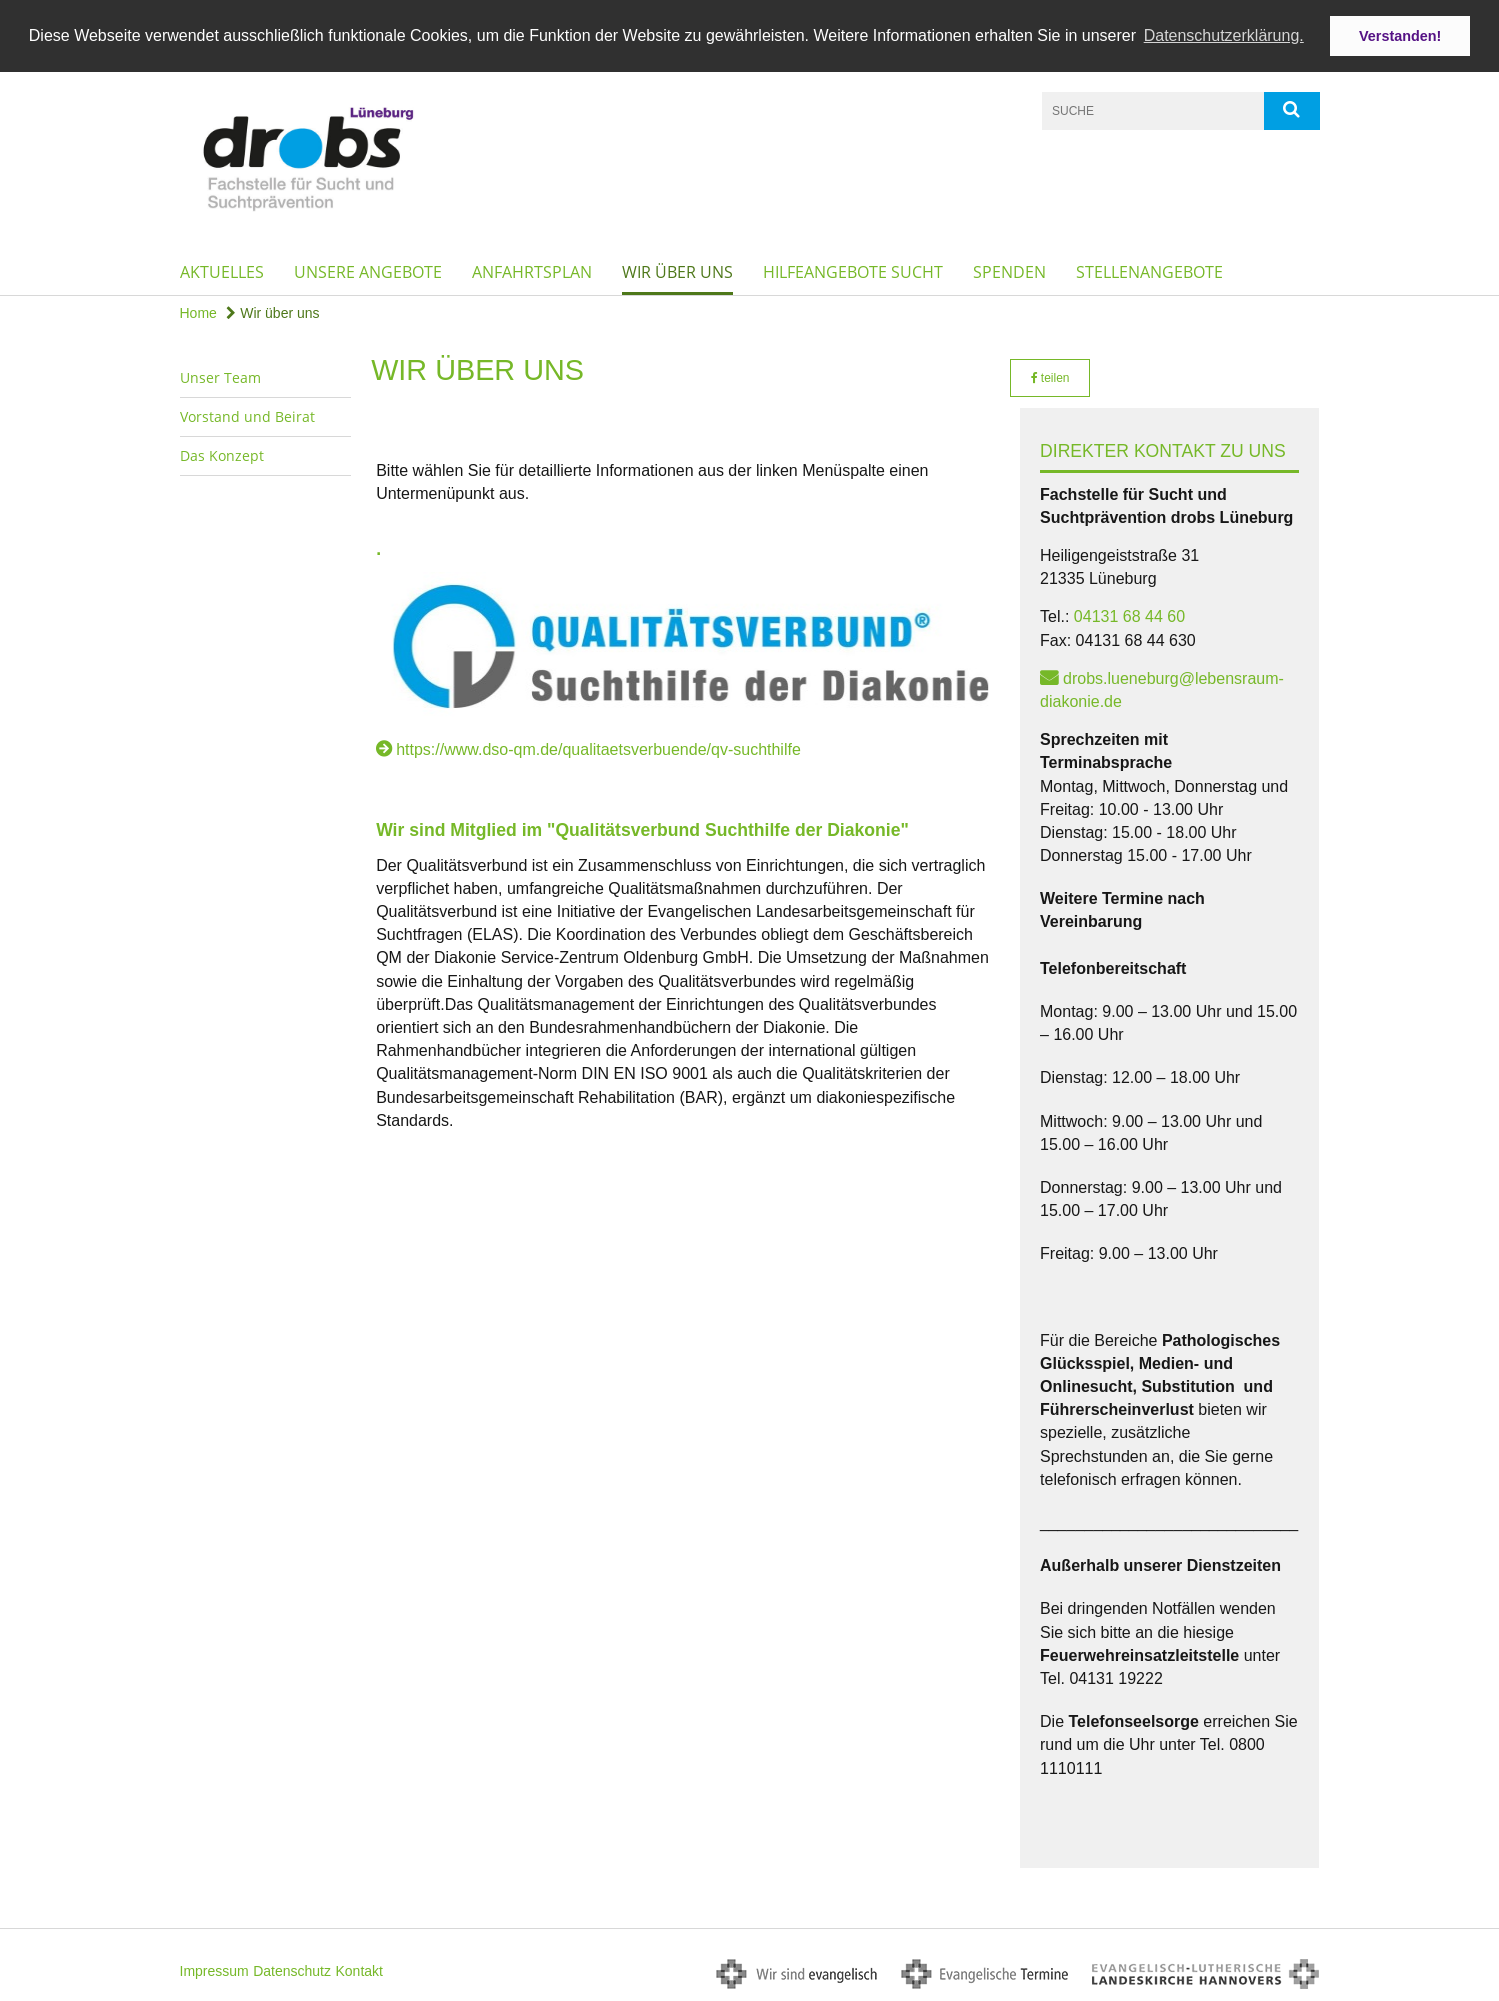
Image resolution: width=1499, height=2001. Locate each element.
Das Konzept (222, 454)
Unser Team (220, 376)
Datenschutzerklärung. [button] (1224, 35)
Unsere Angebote (368, 271)
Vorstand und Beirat (247, 415)
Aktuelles (222, 271)
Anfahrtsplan (532, 271)
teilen (1050, 377)
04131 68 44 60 (1129, 615)
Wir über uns (677, 271)
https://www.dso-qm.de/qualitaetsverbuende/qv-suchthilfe (598, 748)
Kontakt (358, 1970)
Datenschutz (292, 1970)
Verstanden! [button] (1400, 36)
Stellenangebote (1149, 271)
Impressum (214, 1970)
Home (198, 312)
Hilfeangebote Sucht (853, 271)
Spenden (1009, 271)
